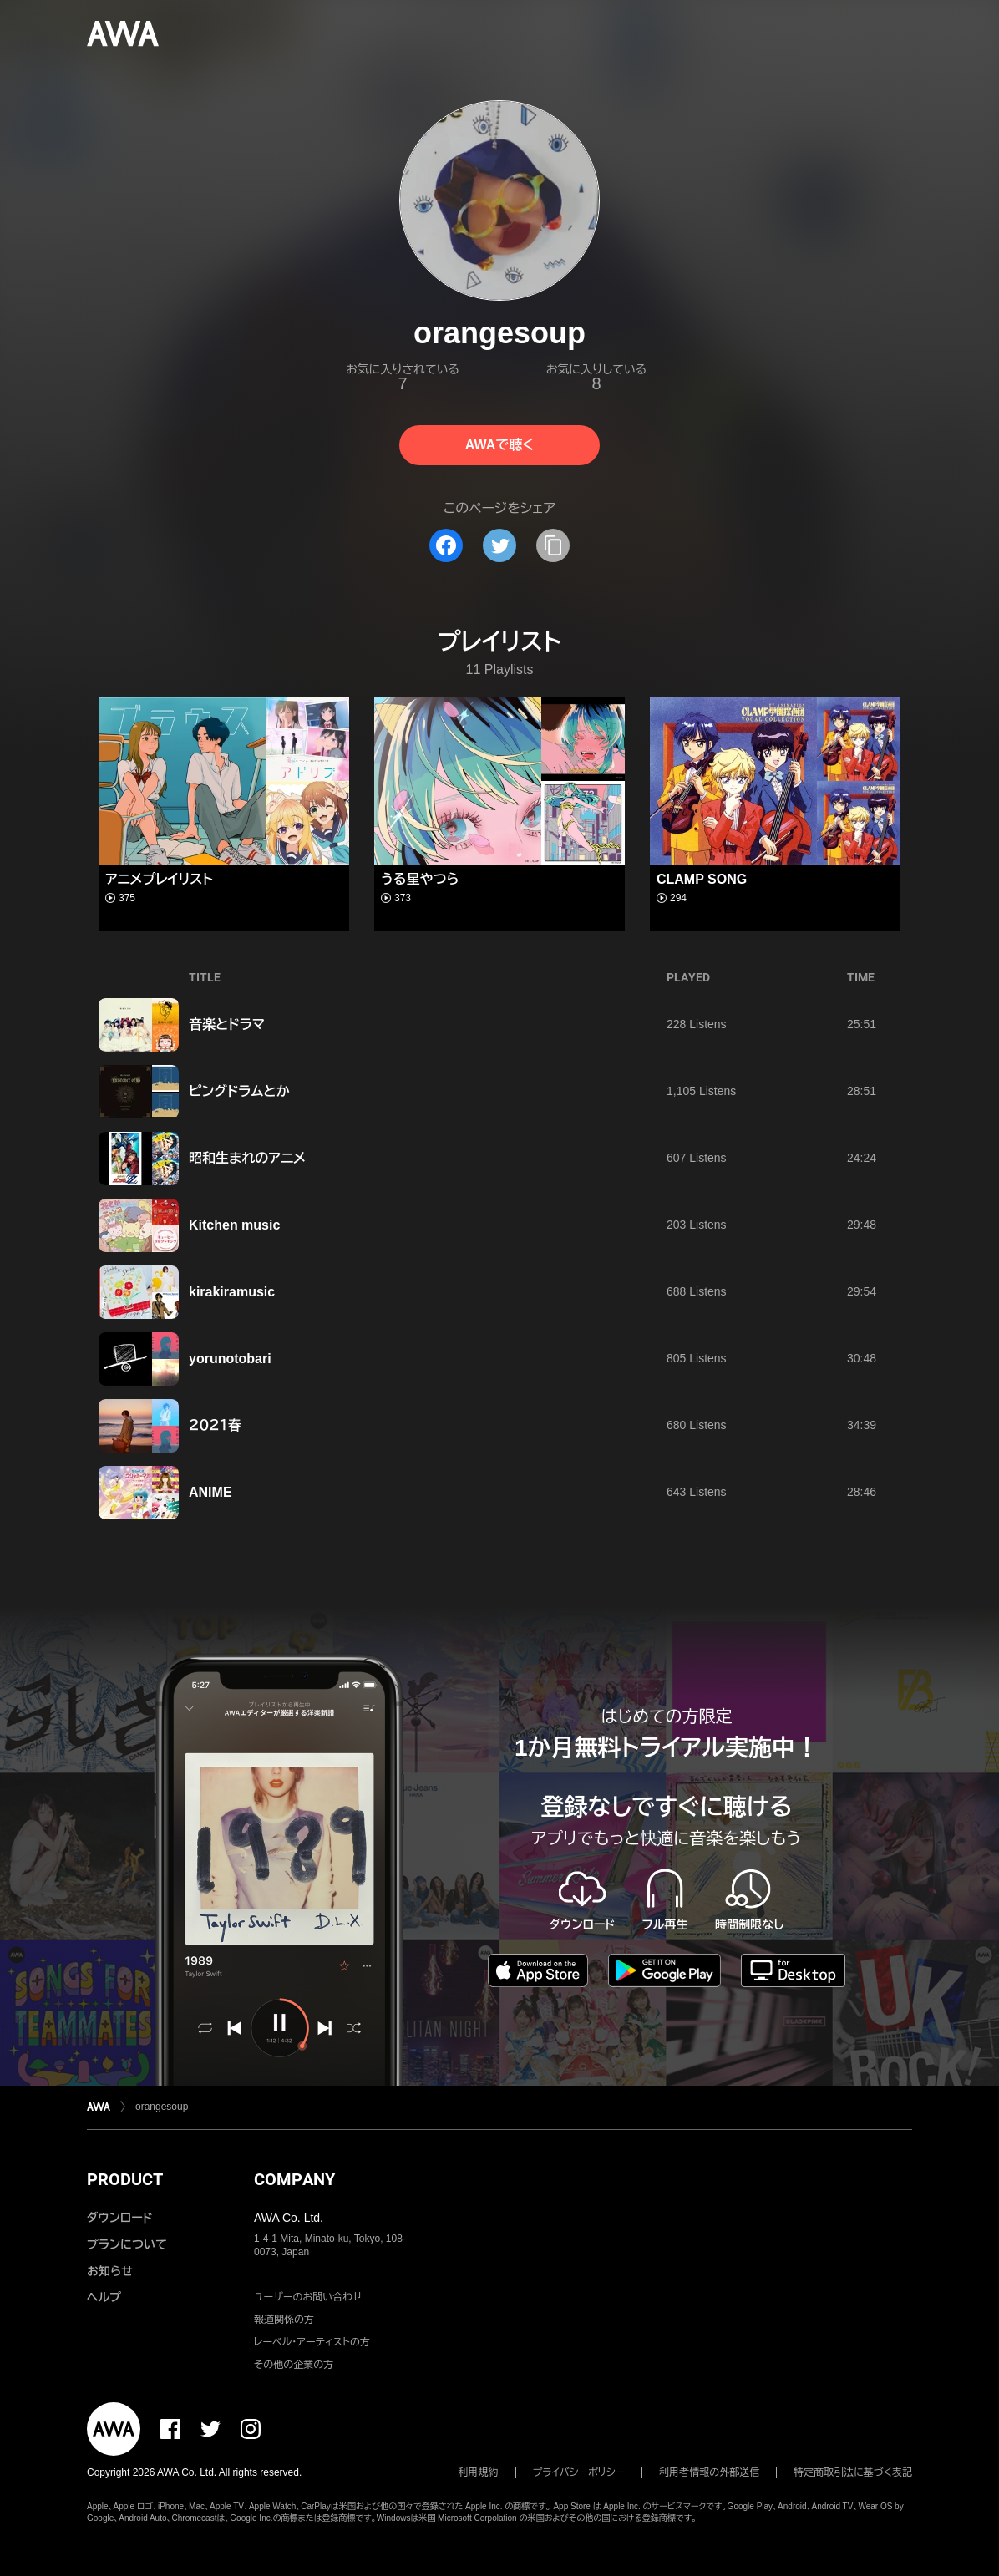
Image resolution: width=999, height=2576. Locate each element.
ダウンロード (119, 2217)
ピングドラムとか (239, 1091)
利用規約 (479, 2472)
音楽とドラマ (227, 1024)
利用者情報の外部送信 (709, 2472)
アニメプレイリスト (159, 879)
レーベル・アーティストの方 (312, 2342)
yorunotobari (230, 1358)
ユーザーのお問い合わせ (308, 2297)
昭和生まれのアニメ (247, 1158)
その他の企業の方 (293, 2365)
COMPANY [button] (294, 2179)
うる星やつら (420, 879)
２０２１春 (215, 1425)
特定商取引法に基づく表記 (853, 2472)
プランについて (127, 2244)
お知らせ (110, 2271)
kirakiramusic (232, 1292)
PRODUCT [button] (125, 2179)
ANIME (210, 1492)
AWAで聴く (499, 445)
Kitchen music (234, 1225)
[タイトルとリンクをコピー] (553, 545)
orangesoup (161, 2106)
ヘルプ (104, 2297)
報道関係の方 (284, 2319)
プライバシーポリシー (579, 2472)
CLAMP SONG (702, 879)
